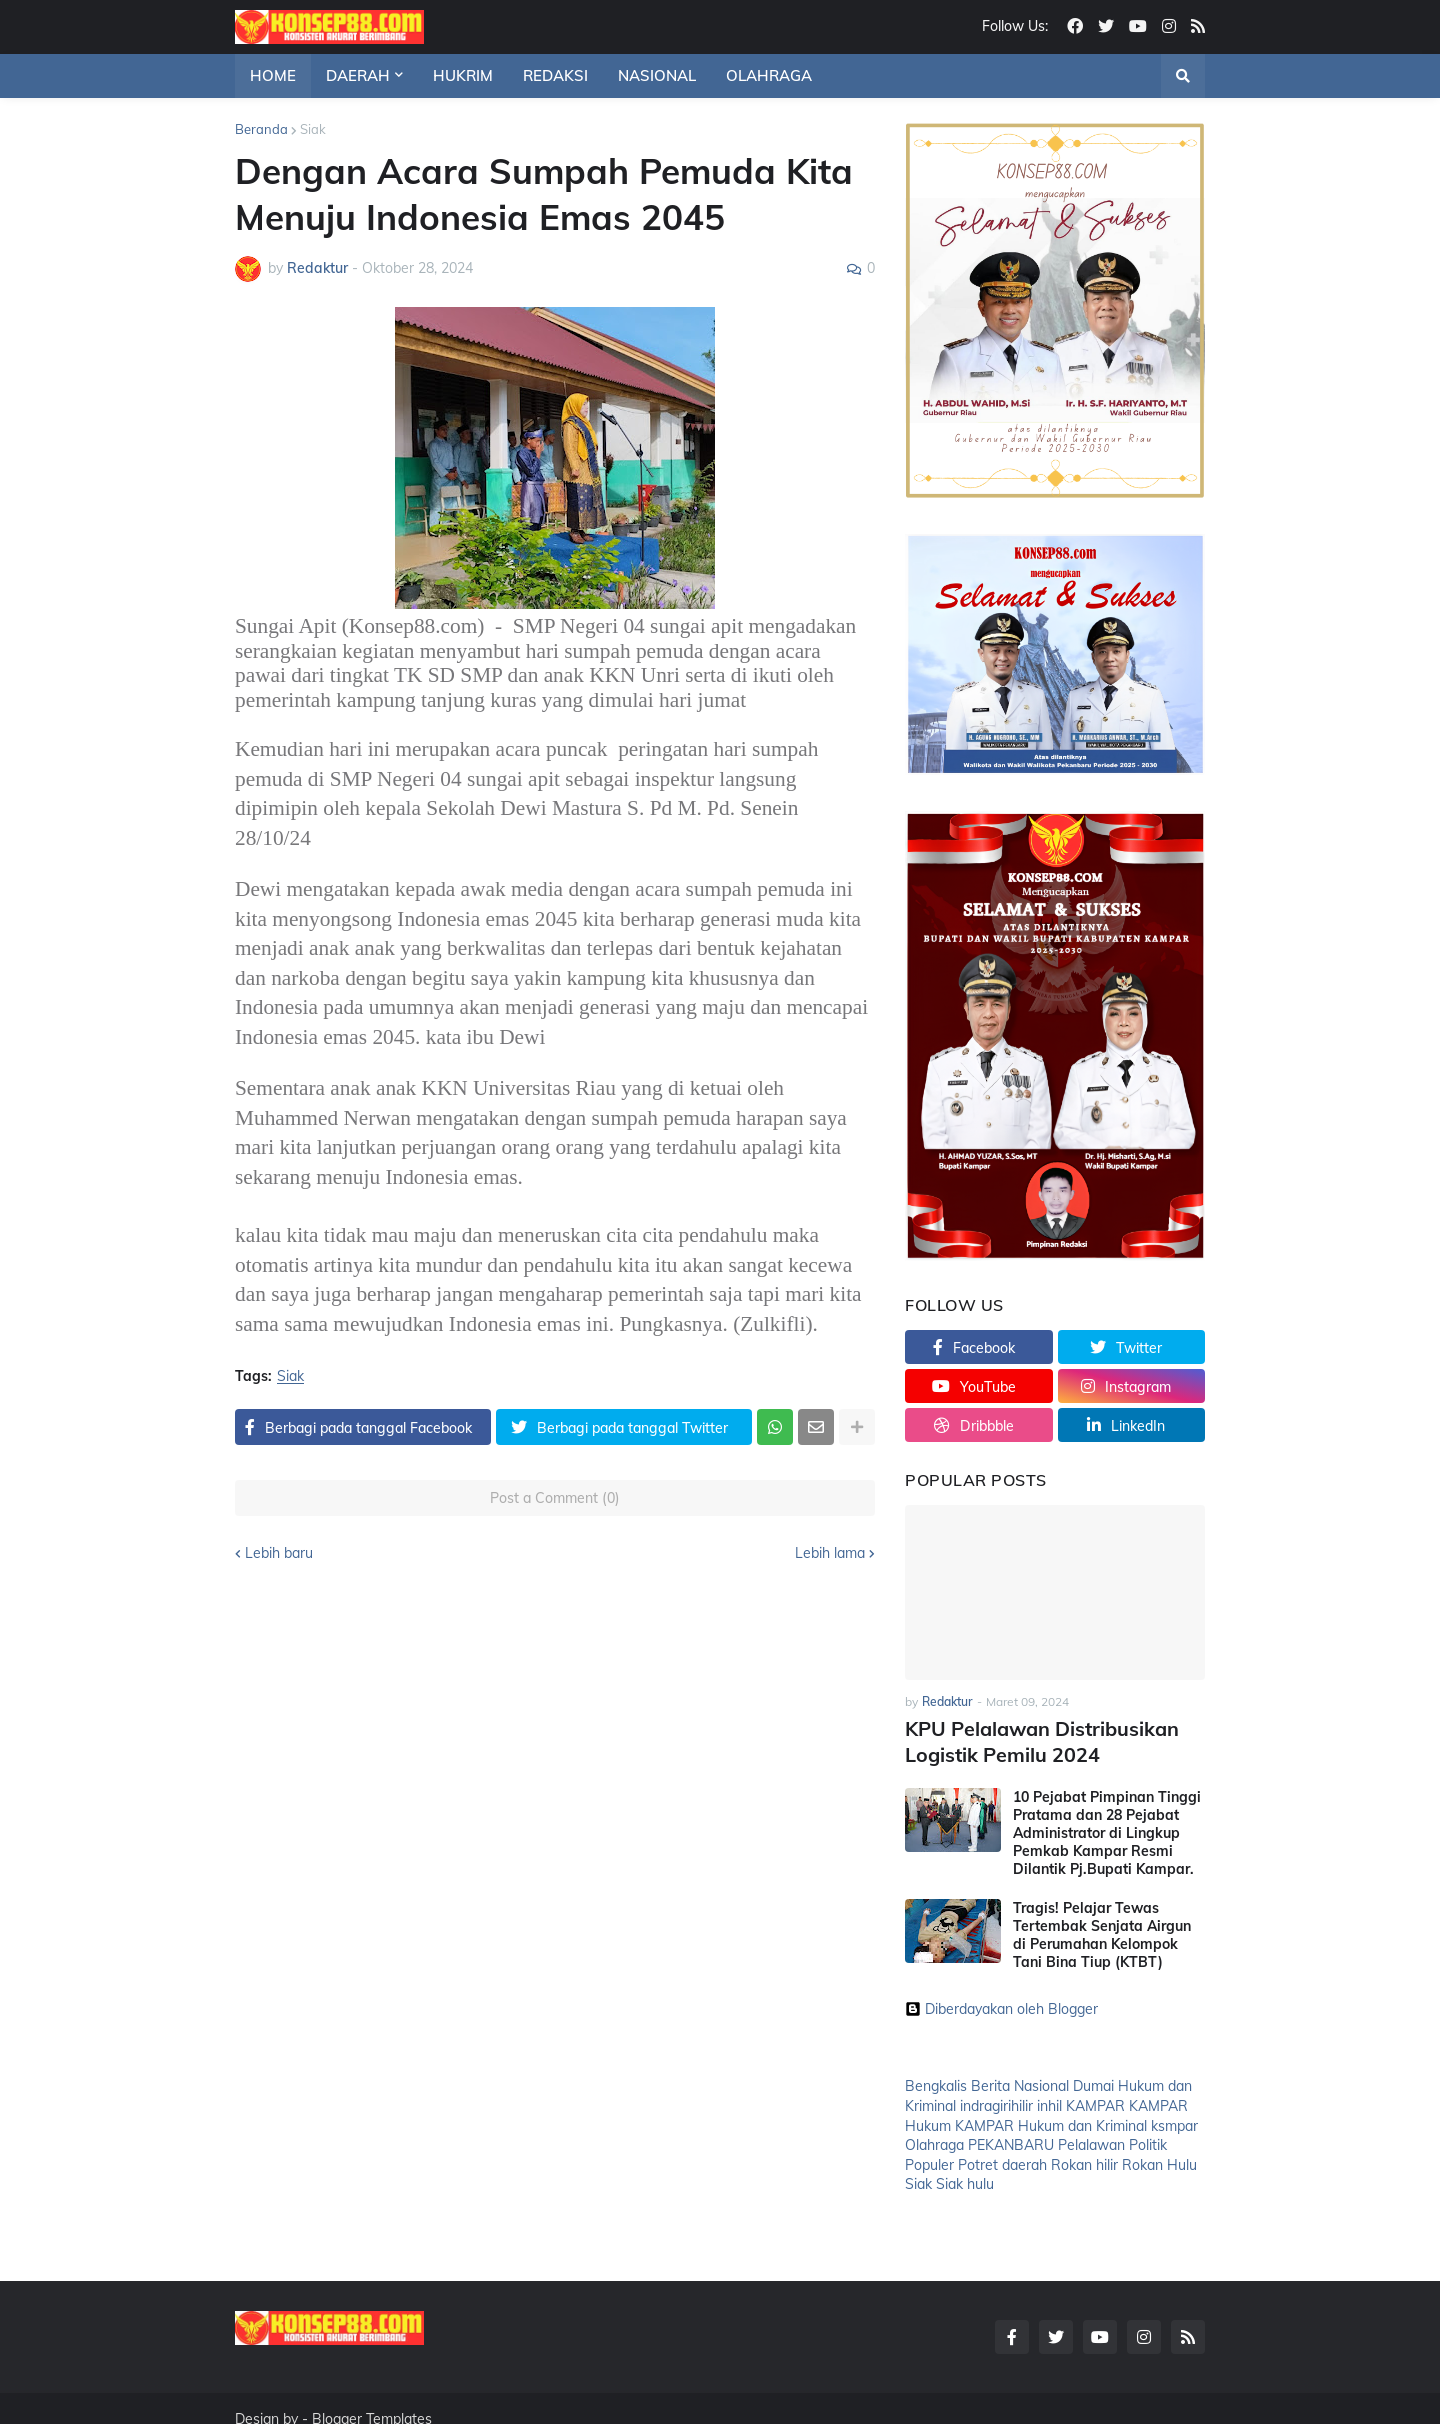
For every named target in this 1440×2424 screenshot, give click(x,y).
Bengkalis (936, 2082)
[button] (1183, 76)
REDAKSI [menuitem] (555, 75)
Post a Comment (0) (555, 1498)
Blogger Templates (372, 2397)
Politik (1148, 2141)
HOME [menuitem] (273, 75)
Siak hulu (965, 2180)
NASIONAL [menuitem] (657, 75)
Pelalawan (1091, 2141)
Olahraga (934, 2141)
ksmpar (1174, 2121)
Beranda (261, 129)
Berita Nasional (1020, 2082)
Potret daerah (1002, 2160)
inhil (1049, 2101)
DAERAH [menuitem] (358, 75)
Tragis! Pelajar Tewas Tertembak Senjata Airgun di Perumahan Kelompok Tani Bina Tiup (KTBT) (1102, 1930)
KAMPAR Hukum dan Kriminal (1051, 2121)
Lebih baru (279, 1553)
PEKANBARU (1011, 2141)
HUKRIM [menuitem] (463, 75)
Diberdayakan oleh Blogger (1001, 2005)
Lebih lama (830, 1553)
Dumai (1093, 2082)
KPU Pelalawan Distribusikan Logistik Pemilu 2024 (1032, 1739)
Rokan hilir (1084, 2160)
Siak (313, 129)
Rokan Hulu (1159, 2160)
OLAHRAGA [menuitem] (769, 75)
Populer (929, 2160)
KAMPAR (1095, 2101)
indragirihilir (996, 2101)
